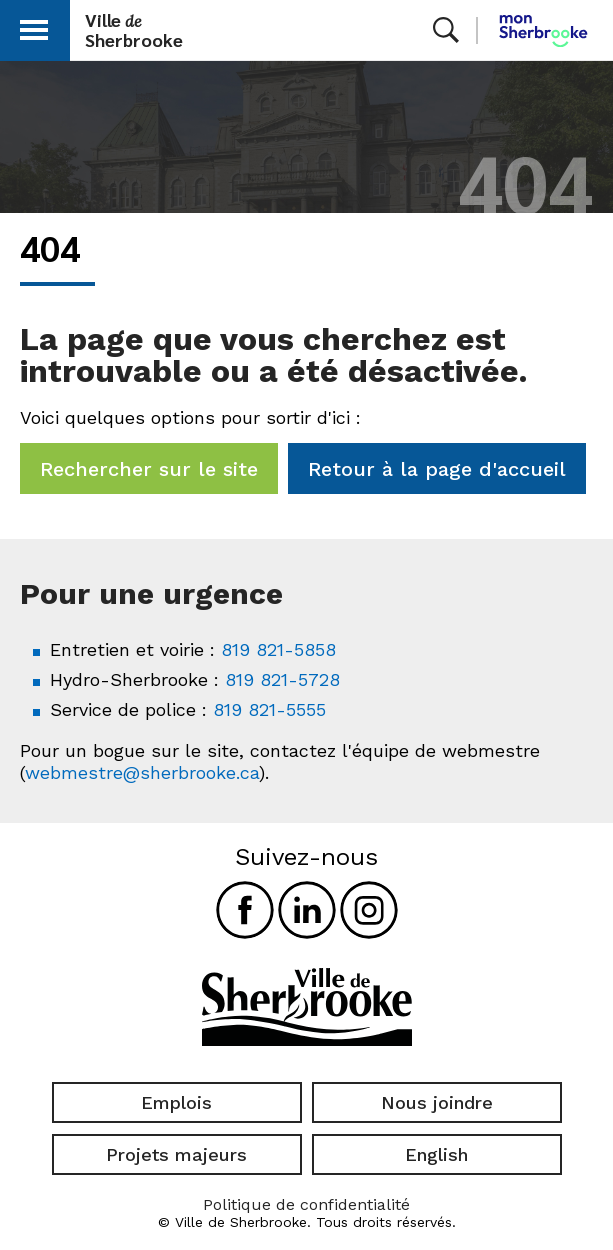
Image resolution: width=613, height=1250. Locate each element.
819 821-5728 (282, 679)
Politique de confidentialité (306, 1204)
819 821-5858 (278, 649)
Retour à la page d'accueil (437, 469)
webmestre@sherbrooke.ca (142, 772)
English (436, 1154)
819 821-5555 (269, 709)
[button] (34, 26)
